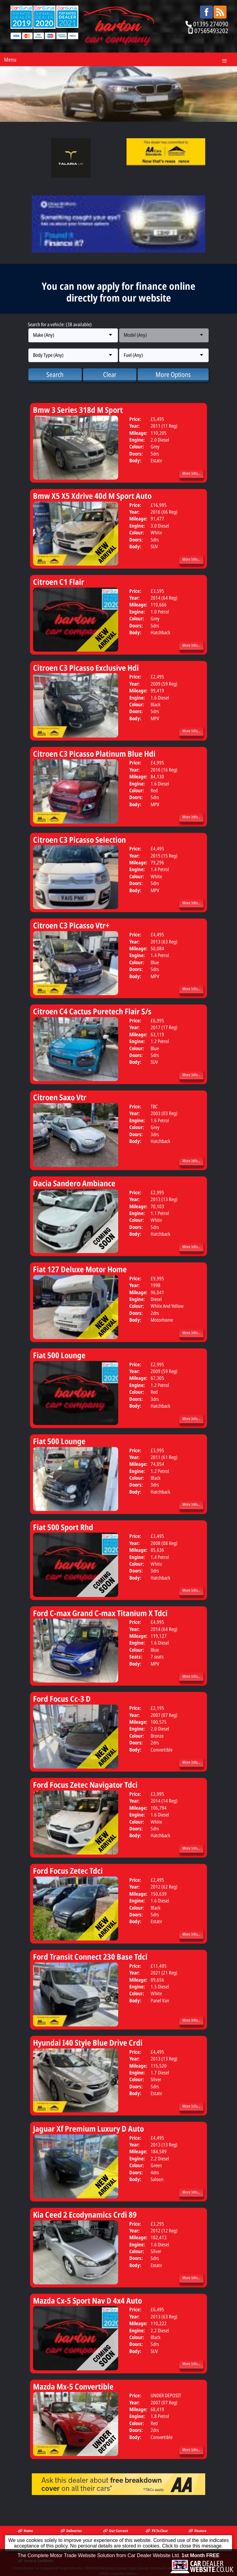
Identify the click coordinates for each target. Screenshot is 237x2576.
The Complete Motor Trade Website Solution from (118, 2565)
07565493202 (211, 30)
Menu (10, 59)
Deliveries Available (71, 2533)
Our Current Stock (115, 2533)
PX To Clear (157, 2530)
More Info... (191, 473)
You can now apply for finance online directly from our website (118, 291)
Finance (197, 2530)
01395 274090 (210, 23)
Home (25, 2530)
